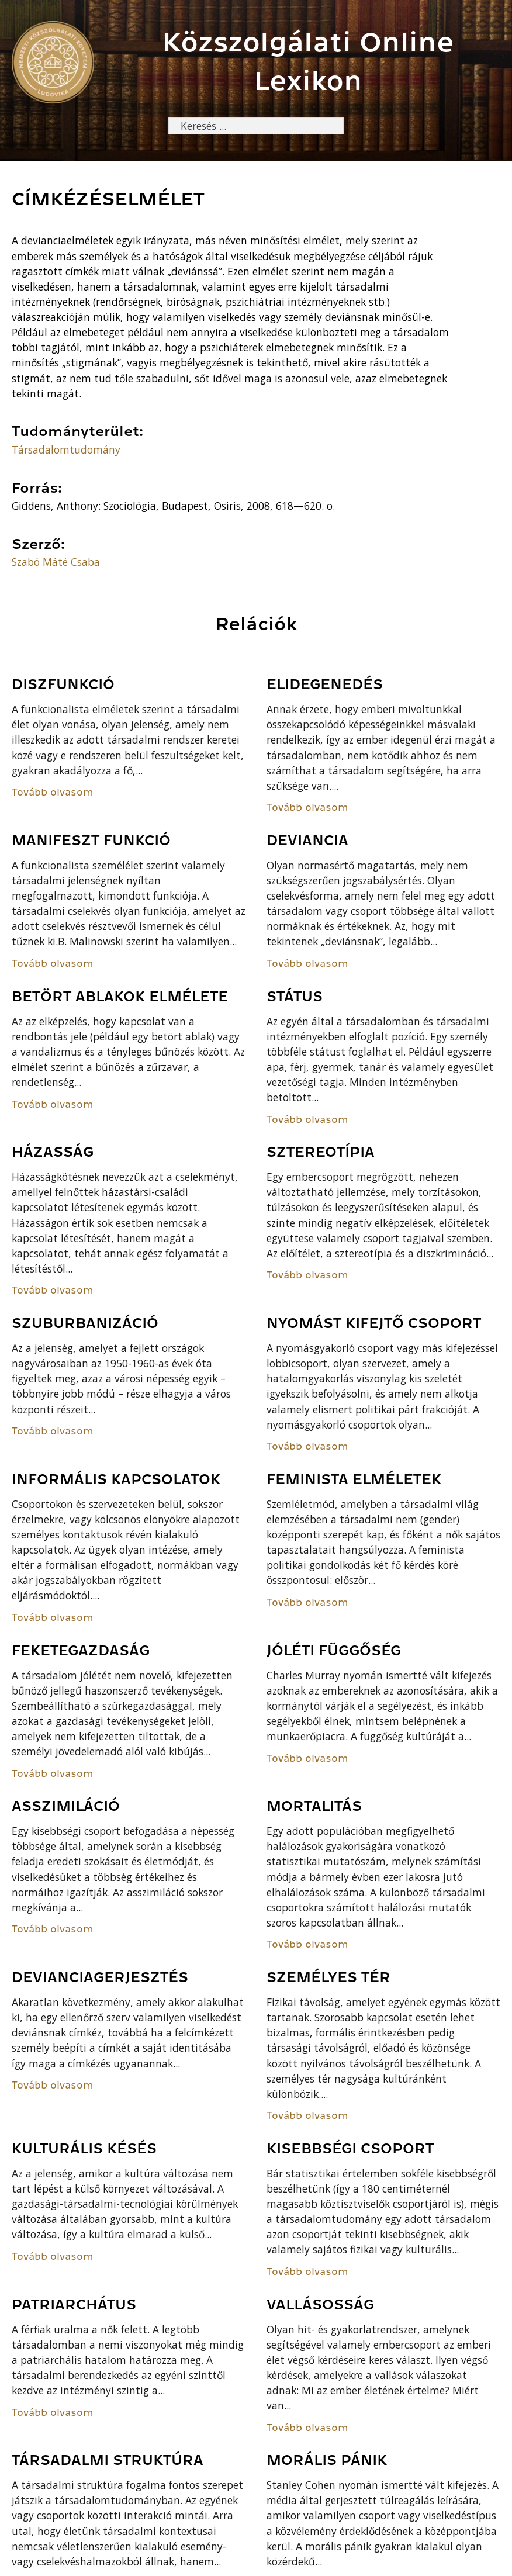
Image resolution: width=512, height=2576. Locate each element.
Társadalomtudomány (66, 449)
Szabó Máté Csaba (56, 562)
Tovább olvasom (53, 792)
